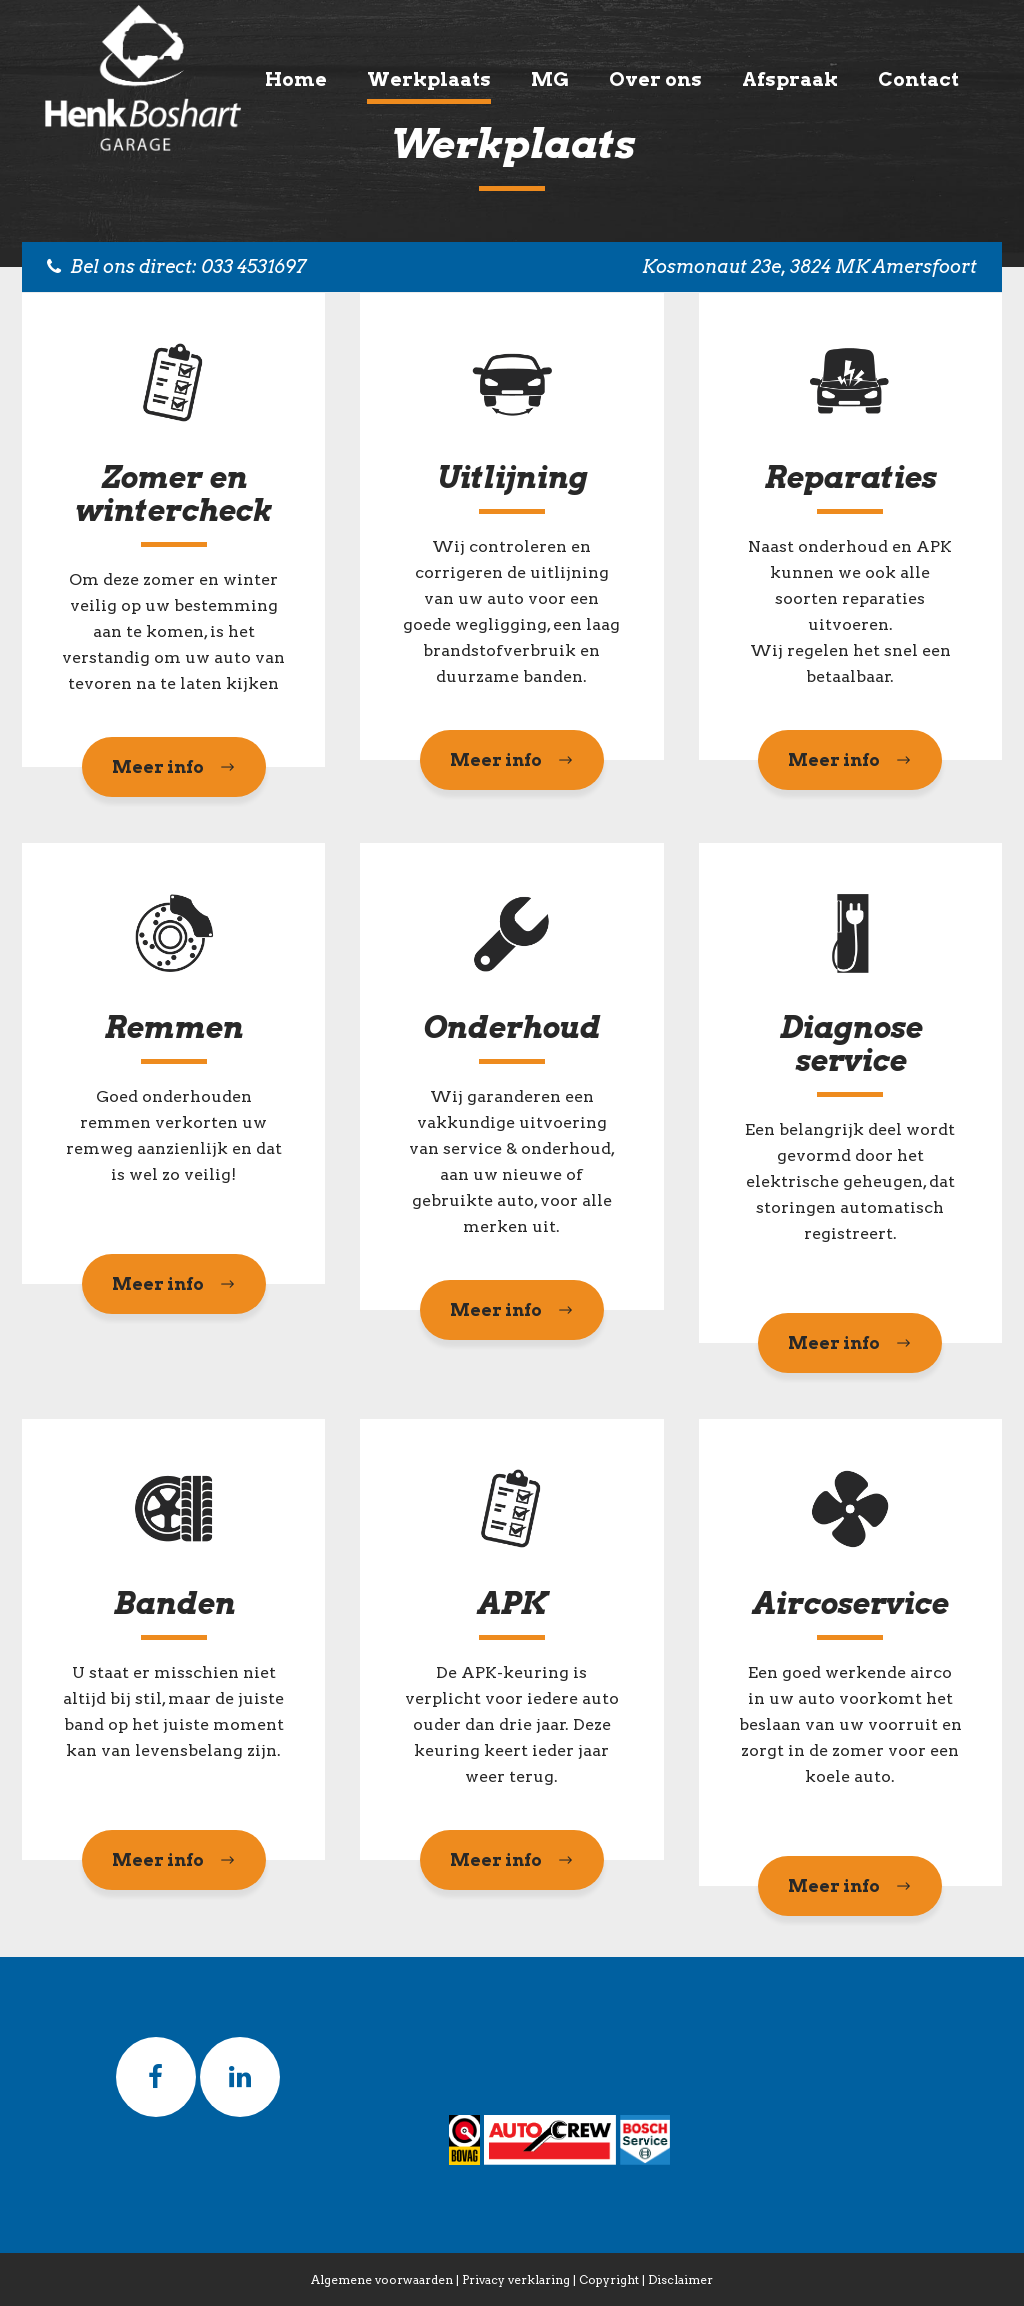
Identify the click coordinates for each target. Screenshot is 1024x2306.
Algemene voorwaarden (382, 2279)
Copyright (609, 2279)
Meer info (174, 767)
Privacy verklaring (516, 2279)
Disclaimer (680, 2279)
